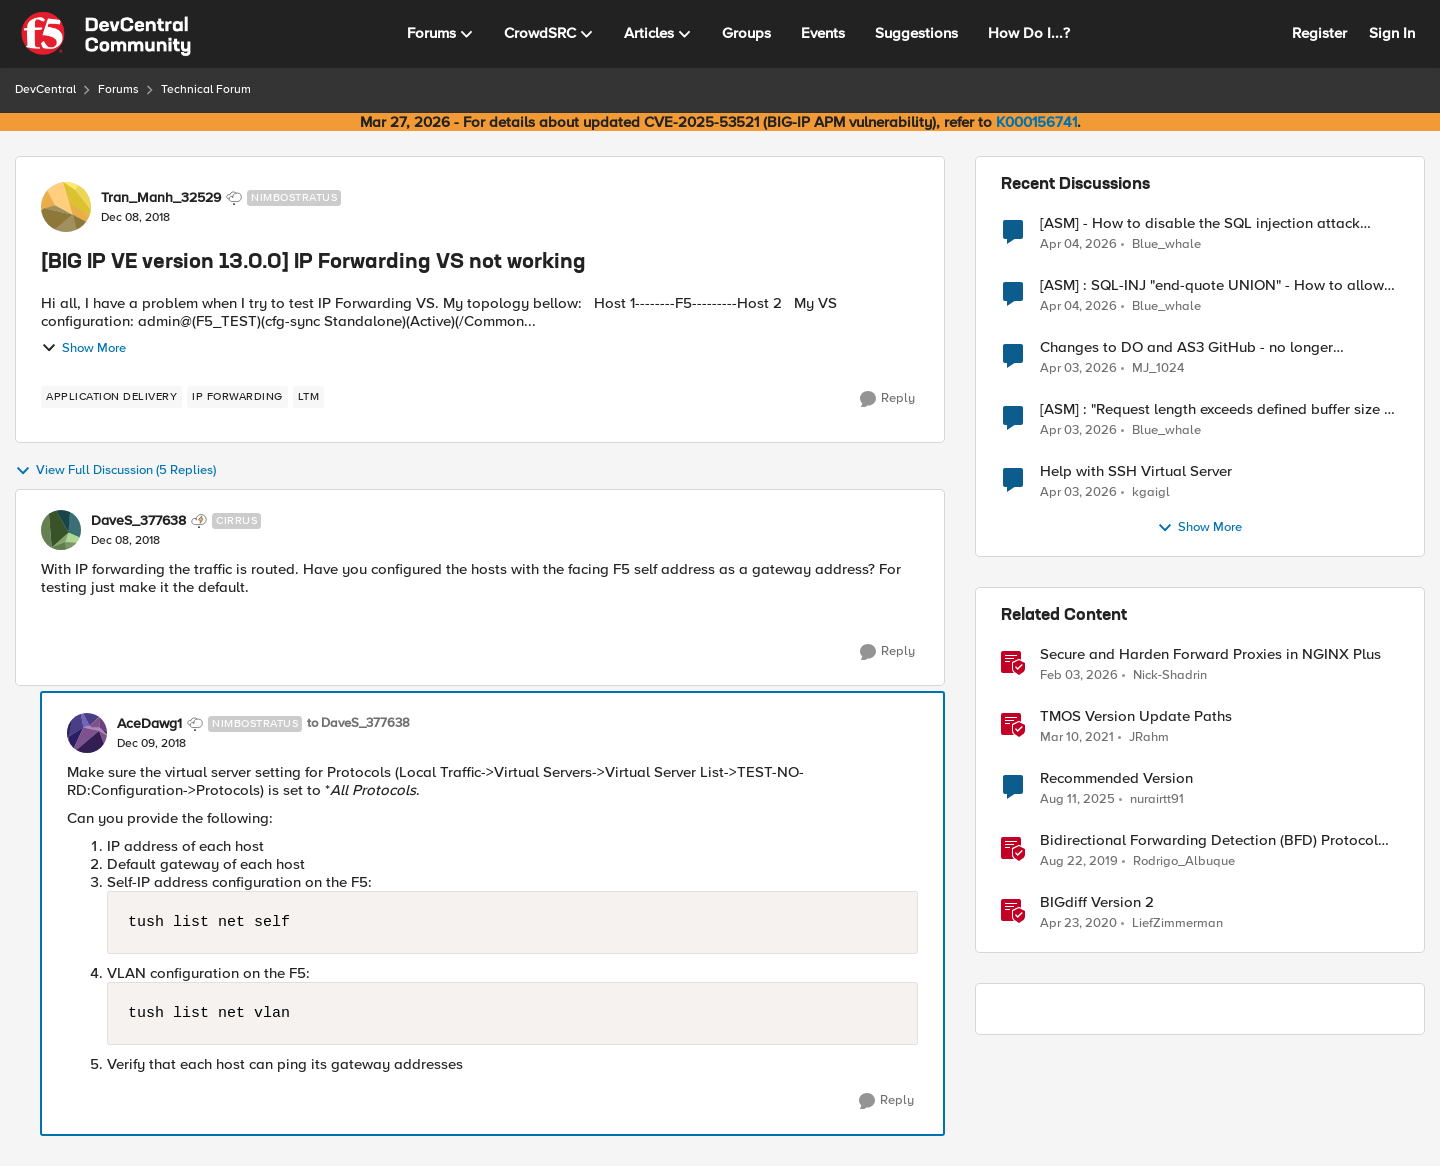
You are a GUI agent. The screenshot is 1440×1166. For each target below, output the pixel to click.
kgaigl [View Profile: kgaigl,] (1151, 492)
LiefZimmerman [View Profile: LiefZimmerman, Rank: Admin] (1177, 923)
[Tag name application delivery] (111, 397)
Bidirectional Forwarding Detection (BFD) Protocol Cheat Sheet (1209, 840)
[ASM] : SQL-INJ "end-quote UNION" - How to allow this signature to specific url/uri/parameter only (1212, 285)
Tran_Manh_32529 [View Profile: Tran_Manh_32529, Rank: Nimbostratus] (161, 198)
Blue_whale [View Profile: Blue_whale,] (1166, 243)
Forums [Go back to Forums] (118, 89)
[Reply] (887, 399)
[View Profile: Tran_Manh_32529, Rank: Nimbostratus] (66, 207)
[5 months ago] (1079, 676)
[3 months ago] (1078, 244)
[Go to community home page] (106, 34)
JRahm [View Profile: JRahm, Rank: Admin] (1149, 737)
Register (1319, 33)
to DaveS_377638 (358, 723)
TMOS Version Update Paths (1136, 716)
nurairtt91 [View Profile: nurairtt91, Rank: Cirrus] (1157, 799)
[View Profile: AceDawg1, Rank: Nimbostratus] (87, 733)
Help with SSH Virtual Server (1136, 471)
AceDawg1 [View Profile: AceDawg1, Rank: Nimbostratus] (149, 724)
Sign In (1392, 33)
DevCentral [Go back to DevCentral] (45, 89)
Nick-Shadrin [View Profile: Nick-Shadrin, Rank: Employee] (1170, 675)
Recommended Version (1116, 778)
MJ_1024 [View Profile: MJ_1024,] (1158, 368)
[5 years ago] (1077, 738)
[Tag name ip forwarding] (237, 397)
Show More (83, 348)
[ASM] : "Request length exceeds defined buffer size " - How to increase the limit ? (1219, 409)
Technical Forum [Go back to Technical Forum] (206, 89)
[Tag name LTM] (309, 397)
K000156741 (1036, 122)
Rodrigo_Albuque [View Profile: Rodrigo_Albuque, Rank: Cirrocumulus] (1184, 861)
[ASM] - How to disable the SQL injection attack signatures (1200, 223)
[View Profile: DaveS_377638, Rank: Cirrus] (61, 530)
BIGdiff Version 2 (1097, 902)
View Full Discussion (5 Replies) (115, 471)
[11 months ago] (1077, 800)
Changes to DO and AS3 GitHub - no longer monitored (1186, 347)
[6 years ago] (1079, 862)
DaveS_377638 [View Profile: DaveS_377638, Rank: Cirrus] (138, 521)
